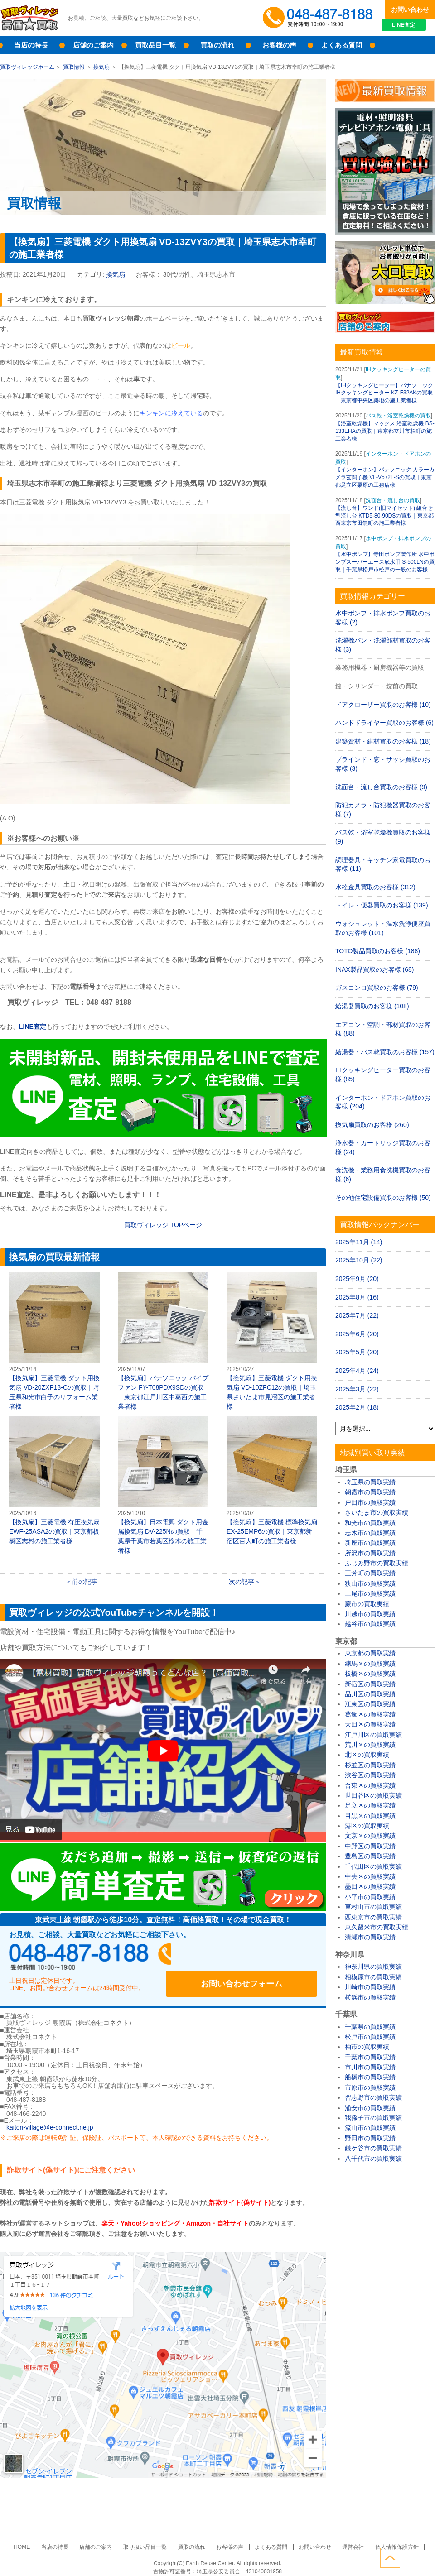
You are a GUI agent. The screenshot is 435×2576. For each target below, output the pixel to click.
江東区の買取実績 (370, 1704)
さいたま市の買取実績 (376, 1512)
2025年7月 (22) (357, 1315)
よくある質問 (341, 45)
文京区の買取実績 (370, 1835)
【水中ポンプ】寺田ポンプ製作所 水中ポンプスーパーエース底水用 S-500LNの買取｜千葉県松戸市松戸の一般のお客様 (385, 562)
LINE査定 (409, 27)
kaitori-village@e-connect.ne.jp (49, 2118)
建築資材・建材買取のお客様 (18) (383, 741)
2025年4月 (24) (357, 1370)
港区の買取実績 (367, 1825)
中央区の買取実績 (370, 1876)
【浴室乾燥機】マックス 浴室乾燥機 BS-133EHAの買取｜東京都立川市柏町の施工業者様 (385, 431)
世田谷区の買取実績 (373, 1795)
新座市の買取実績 (370, 1542)
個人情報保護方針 (386, 2538)
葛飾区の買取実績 (370, 1714)
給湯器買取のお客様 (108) (372, 1006)
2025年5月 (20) (357, 1352)
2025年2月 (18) (357, 1407)
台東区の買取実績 (370, 1785)
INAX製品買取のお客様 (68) (374, 969)
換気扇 (101, 67)
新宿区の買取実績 (370, 1684)
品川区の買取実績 (370, 1694)
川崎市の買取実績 (370, 1987)
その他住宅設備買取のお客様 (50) (383, 1197)
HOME (32, 2538)
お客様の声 (279, 45)
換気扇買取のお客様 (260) (372, 1124)
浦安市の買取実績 (370, 2107)
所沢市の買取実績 (370, 1553)
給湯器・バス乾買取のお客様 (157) (385, 1051)
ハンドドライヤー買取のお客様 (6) (384, 722)
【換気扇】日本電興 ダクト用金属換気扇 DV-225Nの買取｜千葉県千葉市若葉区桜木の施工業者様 (163, 1485)
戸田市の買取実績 (370, 1502)
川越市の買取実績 (370, 1613)
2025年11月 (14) (358, 1242)
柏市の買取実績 (367, 2046)
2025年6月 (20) (357, 1334)
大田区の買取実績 (370, 1724)
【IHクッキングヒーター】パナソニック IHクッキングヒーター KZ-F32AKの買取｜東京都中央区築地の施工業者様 (384, 393)
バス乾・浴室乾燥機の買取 (398, 416)
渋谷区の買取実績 (370, 1775)
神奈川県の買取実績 (373, 1966)
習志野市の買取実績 (373, 2097)
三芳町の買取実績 (370, 1573)
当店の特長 (31, 45)
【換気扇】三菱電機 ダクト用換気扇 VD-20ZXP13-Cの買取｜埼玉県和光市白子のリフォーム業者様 (54, 1341)
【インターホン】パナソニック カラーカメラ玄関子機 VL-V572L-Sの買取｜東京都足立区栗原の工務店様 (385, 477)
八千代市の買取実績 (373, 2158)
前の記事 (84, 1581)
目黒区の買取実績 (370, 1815)
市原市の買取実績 (370, 2087)
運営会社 (345, 2538)
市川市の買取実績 (370, 2067)
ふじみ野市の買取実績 (376, 1563)
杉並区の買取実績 (370, 1765)
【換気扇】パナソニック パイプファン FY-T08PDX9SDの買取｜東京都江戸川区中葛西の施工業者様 (163, 1341)
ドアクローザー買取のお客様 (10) (383, 704)
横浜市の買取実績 (370, 1997)
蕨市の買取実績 (367, 1603)
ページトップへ (425, 2557)
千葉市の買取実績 (370, 2057)
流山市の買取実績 (370, 2127)
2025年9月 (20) (357, 1278)
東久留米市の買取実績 (376, 1927)
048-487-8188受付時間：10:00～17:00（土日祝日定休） (95, 1957)
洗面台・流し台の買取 (393, 500)
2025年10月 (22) (358, 1260)
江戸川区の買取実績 (373, 1734)
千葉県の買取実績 (370, 2026)
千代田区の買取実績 (373, 1866)
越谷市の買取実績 (370, 1623)
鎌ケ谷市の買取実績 (373, 2148)
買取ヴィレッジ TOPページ (163, 1224)
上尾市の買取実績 (370, 1593)
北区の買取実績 (367, 1754)
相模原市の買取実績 (373, 1977)
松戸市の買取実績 (370, 2036)
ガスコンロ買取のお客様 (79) (376, 987)
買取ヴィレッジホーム (27, 67)
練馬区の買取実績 (370, 1663)
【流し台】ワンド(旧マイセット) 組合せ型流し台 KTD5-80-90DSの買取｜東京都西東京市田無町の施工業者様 (384, 516)
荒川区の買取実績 (370, 1744)
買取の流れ (217, 45)
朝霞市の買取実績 (370, 1492)
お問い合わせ (410, 9)
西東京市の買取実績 (373, 1917)
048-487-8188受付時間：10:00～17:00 (319, 18)
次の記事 (241, 1581)
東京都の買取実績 (370, 1653)
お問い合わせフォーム (258, 1957)
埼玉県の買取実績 (370, 1482)
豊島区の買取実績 (370, 1856)
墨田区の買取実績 (370, 1886)
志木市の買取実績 (370, 1532)
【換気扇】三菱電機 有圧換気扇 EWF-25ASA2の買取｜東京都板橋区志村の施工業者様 (54, 1480)
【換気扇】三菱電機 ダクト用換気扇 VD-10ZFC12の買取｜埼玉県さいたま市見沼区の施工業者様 (272, 1341)
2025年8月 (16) (357, 1297)
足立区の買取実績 (370, 1805)
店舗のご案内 (93, 45)
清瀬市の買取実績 (370, 1937)
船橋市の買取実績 (370, 2077)
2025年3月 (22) (357, 1389)
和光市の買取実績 (370, 1522)
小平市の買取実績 (370, 1896)
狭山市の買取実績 (370, 1583)
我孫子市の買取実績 (373, 2117)
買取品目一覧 (155, 45)
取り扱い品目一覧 (148, 2538)
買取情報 (74, 67)
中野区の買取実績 (370, 1846)
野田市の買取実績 (370, 2138)
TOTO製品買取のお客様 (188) (377, 951)
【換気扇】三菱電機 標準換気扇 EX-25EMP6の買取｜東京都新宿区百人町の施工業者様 (272, 1480)
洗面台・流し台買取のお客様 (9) (381, 787)
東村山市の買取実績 (373, 1906)
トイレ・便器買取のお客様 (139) (381, 905)
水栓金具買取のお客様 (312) (375, 887)
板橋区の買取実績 (370, 1673)
